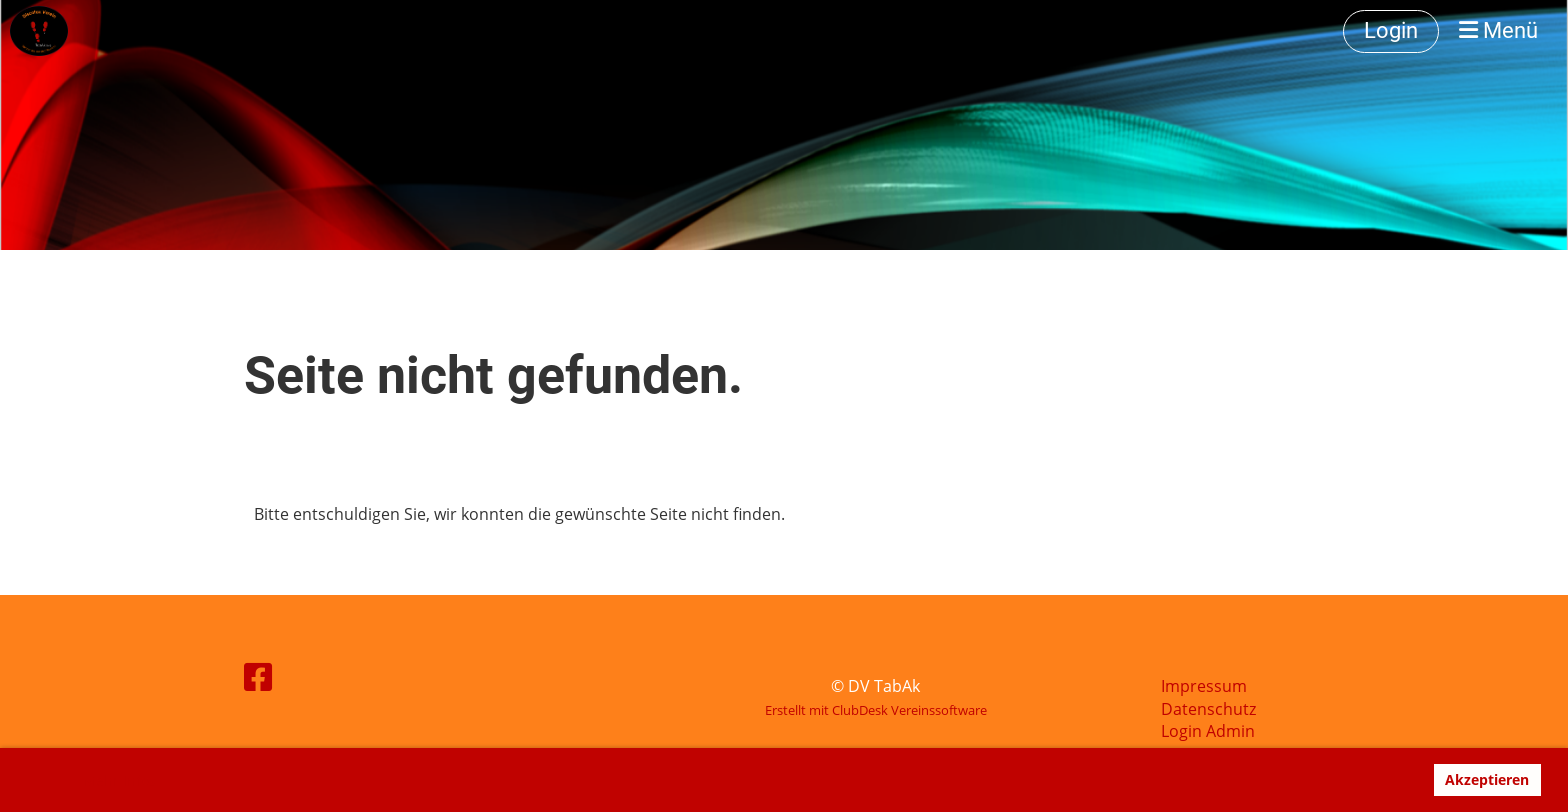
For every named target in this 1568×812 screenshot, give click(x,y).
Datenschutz (1208, 709)
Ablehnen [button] (1378, 779)
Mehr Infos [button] (119, 780)
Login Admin (1208, 731)
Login (1391, 30)
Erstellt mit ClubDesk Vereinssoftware (876, 710)
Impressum (1204, 686)
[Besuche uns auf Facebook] (258, 676)
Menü (1498, 30)
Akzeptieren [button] (1487, 779)
